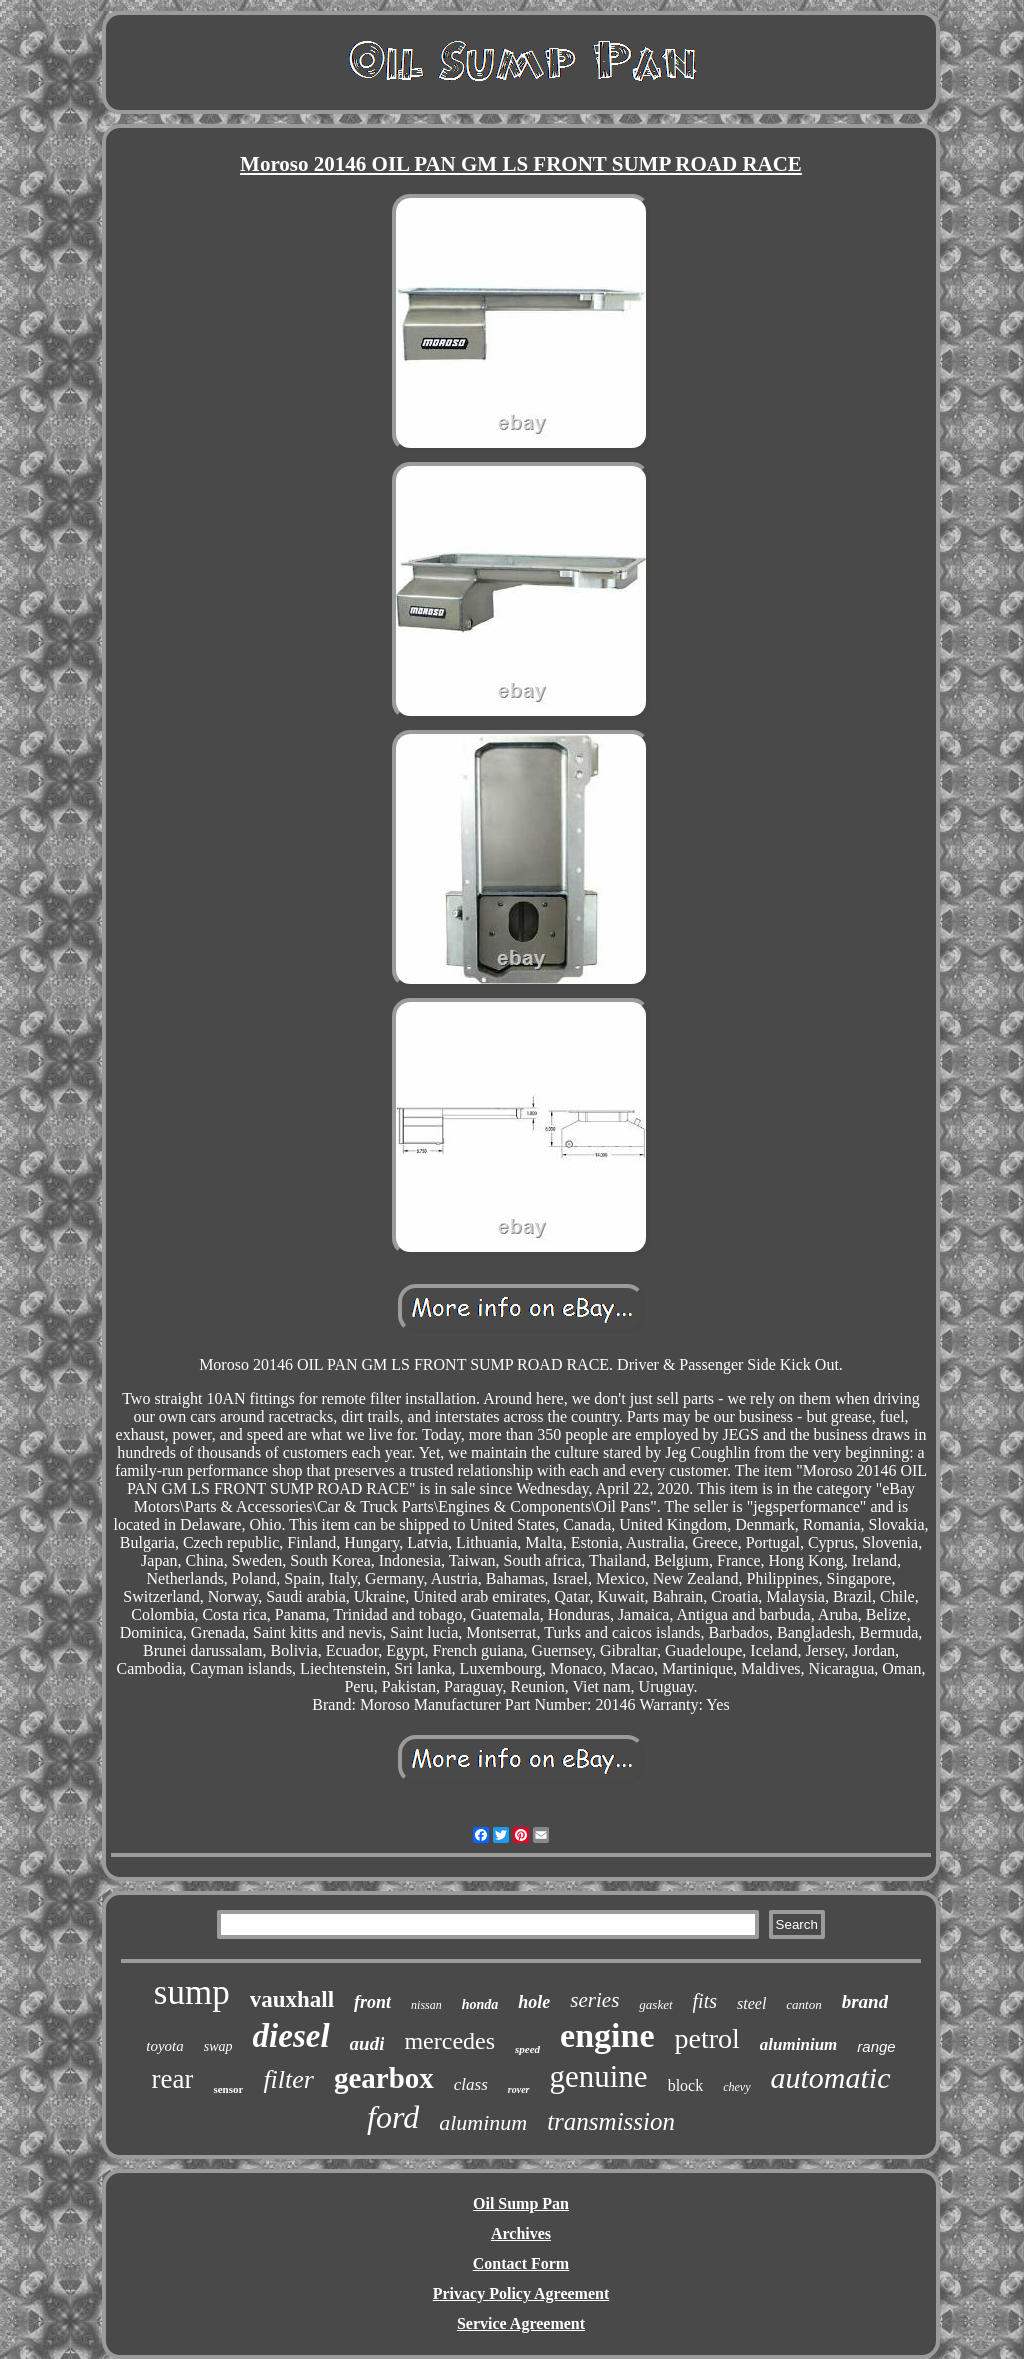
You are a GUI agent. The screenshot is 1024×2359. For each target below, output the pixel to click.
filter (288, 2079)
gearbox (384, 2078)
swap (218, 2046)
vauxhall (292, 1999)
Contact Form (521, 2263)
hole (534, 2002)
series (594, 2000)
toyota (165, 2046)
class (471, 2084)
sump (192, 1992)
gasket (655, 2004)
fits (705, 2001)
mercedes (449, 2041)
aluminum (483, 2122)
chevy (736, 2087)
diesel (291, 2036)
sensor (228, 2089)
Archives (521, 2233)
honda (480, 2004)
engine (607, 2035)
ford (393, 2117)
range (876, 2046)
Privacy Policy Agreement (521, 2293)
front (372, 2002)
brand (865, 2001)
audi (367, 2043)
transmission (611, 2121)
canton (803, 2004)
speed (527, 2049)
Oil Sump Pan (521, 2203)
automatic (831, 2077)
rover (519, 2089)
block (686, 2085)
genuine (599, 2076)
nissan (426, 2005)
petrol (707, 2038)
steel (751, 2003)
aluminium (798, 2044)
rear (172, 2079)
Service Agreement (521, 2323)
